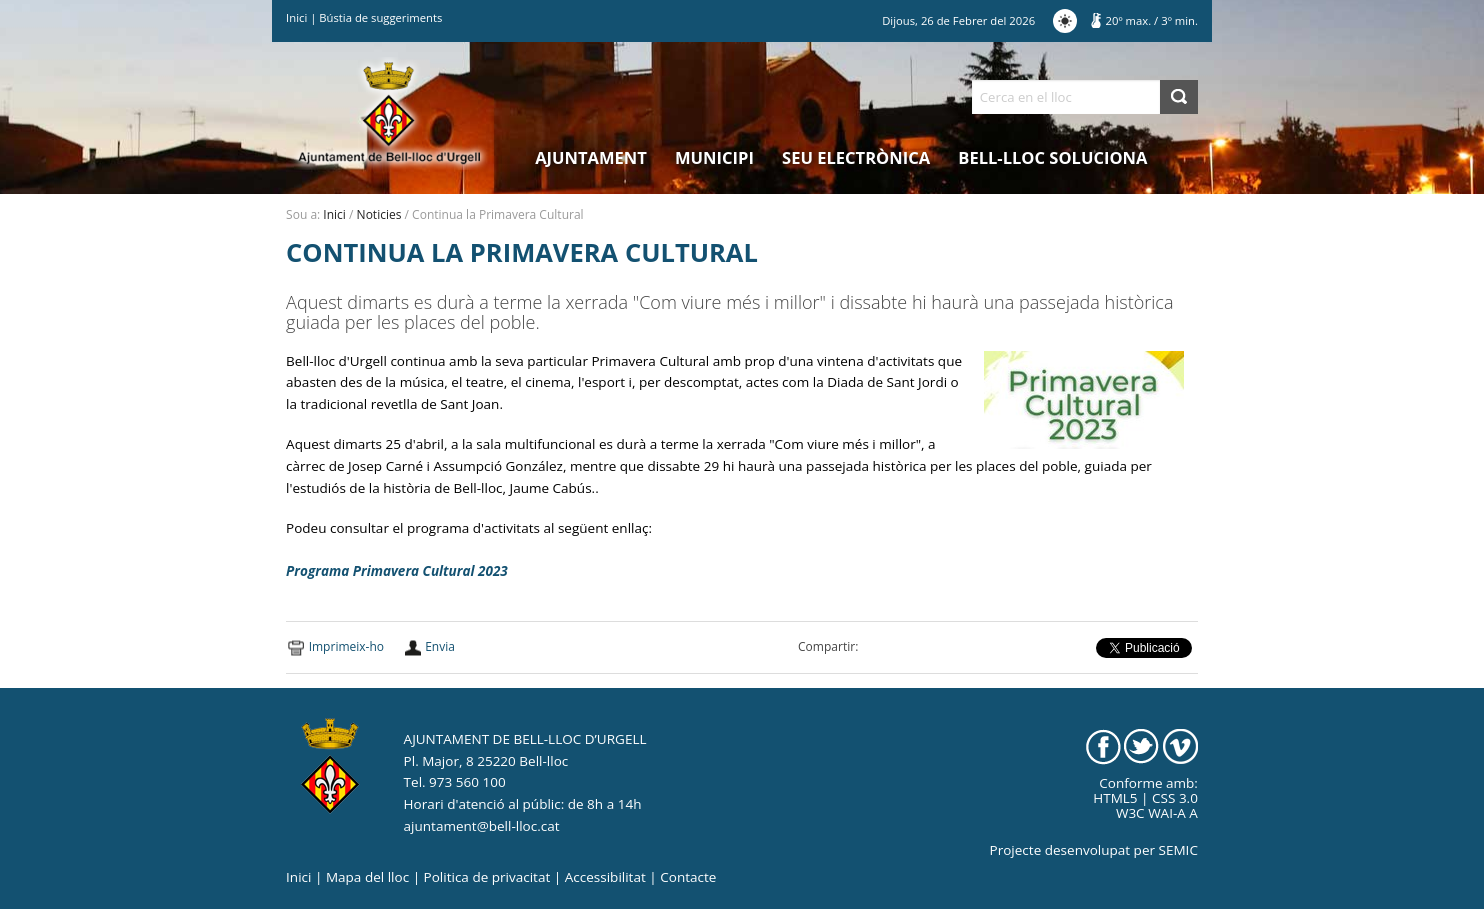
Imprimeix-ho (346, 646)
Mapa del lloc (367, 877)
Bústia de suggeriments (380, 17)
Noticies (379, 214)
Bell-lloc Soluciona (1052, 157)
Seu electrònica (856, 157)
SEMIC (1178, 850)
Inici (296, 17)
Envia (440, 646)
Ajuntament (591, 157)
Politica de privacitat (487, 877)
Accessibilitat (605, 877)
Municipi (714, 157)
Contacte (688, 877)
